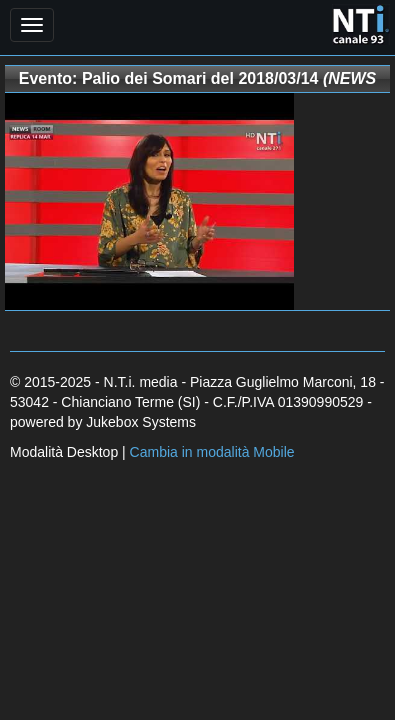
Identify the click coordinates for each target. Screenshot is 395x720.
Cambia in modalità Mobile (212, 452)
